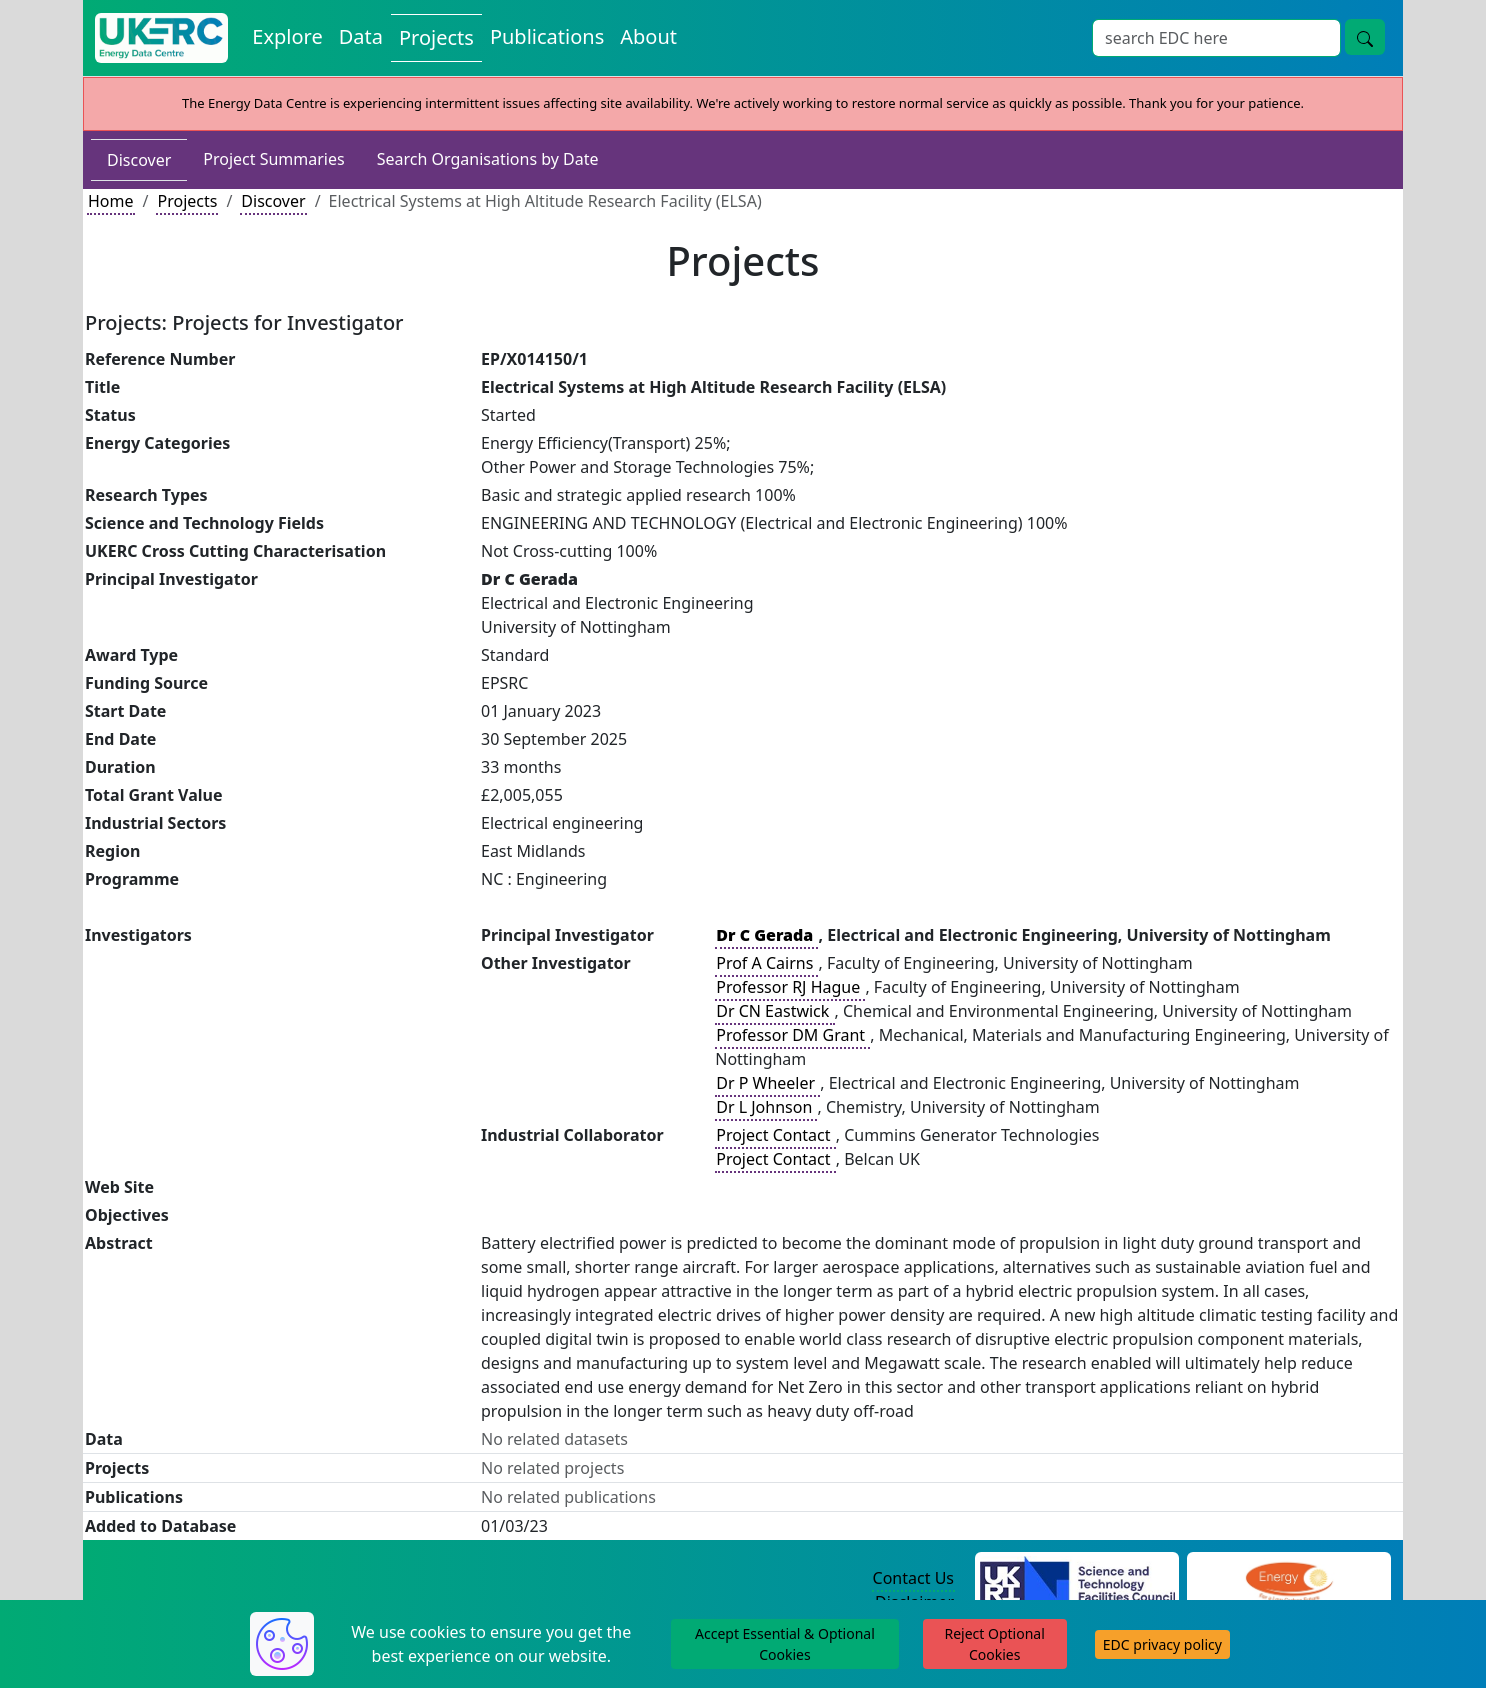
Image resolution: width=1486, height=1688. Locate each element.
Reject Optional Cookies (994, 1644)
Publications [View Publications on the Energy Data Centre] (547, 36)
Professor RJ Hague (790, 987)
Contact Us (913, 1578)
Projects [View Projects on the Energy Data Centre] (436, 37)
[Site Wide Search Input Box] (1216, 38)
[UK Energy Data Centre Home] (161, 38)
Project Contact (775, 1135)
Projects (187, 201)
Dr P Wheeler (767, 1083)
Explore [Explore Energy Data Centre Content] (287, 36)
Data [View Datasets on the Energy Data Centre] (361, 36)
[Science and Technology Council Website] (1077, 1579)
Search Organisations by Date (488, 159)
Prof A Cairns (766, 963)
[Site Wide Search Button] (1365, 37)
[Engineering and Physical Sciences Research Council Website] (1288, 1579)
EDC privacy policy (1162, 1644)
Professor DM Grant (792, 1035)
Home (111, 201)
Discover (139, 160)
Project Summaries (273, 159)
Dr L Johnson (766, 1107)
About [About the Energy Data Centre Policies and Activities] (648, 36)
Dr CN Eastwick (774, 1011)
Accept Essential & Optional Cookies (785, 1644)
